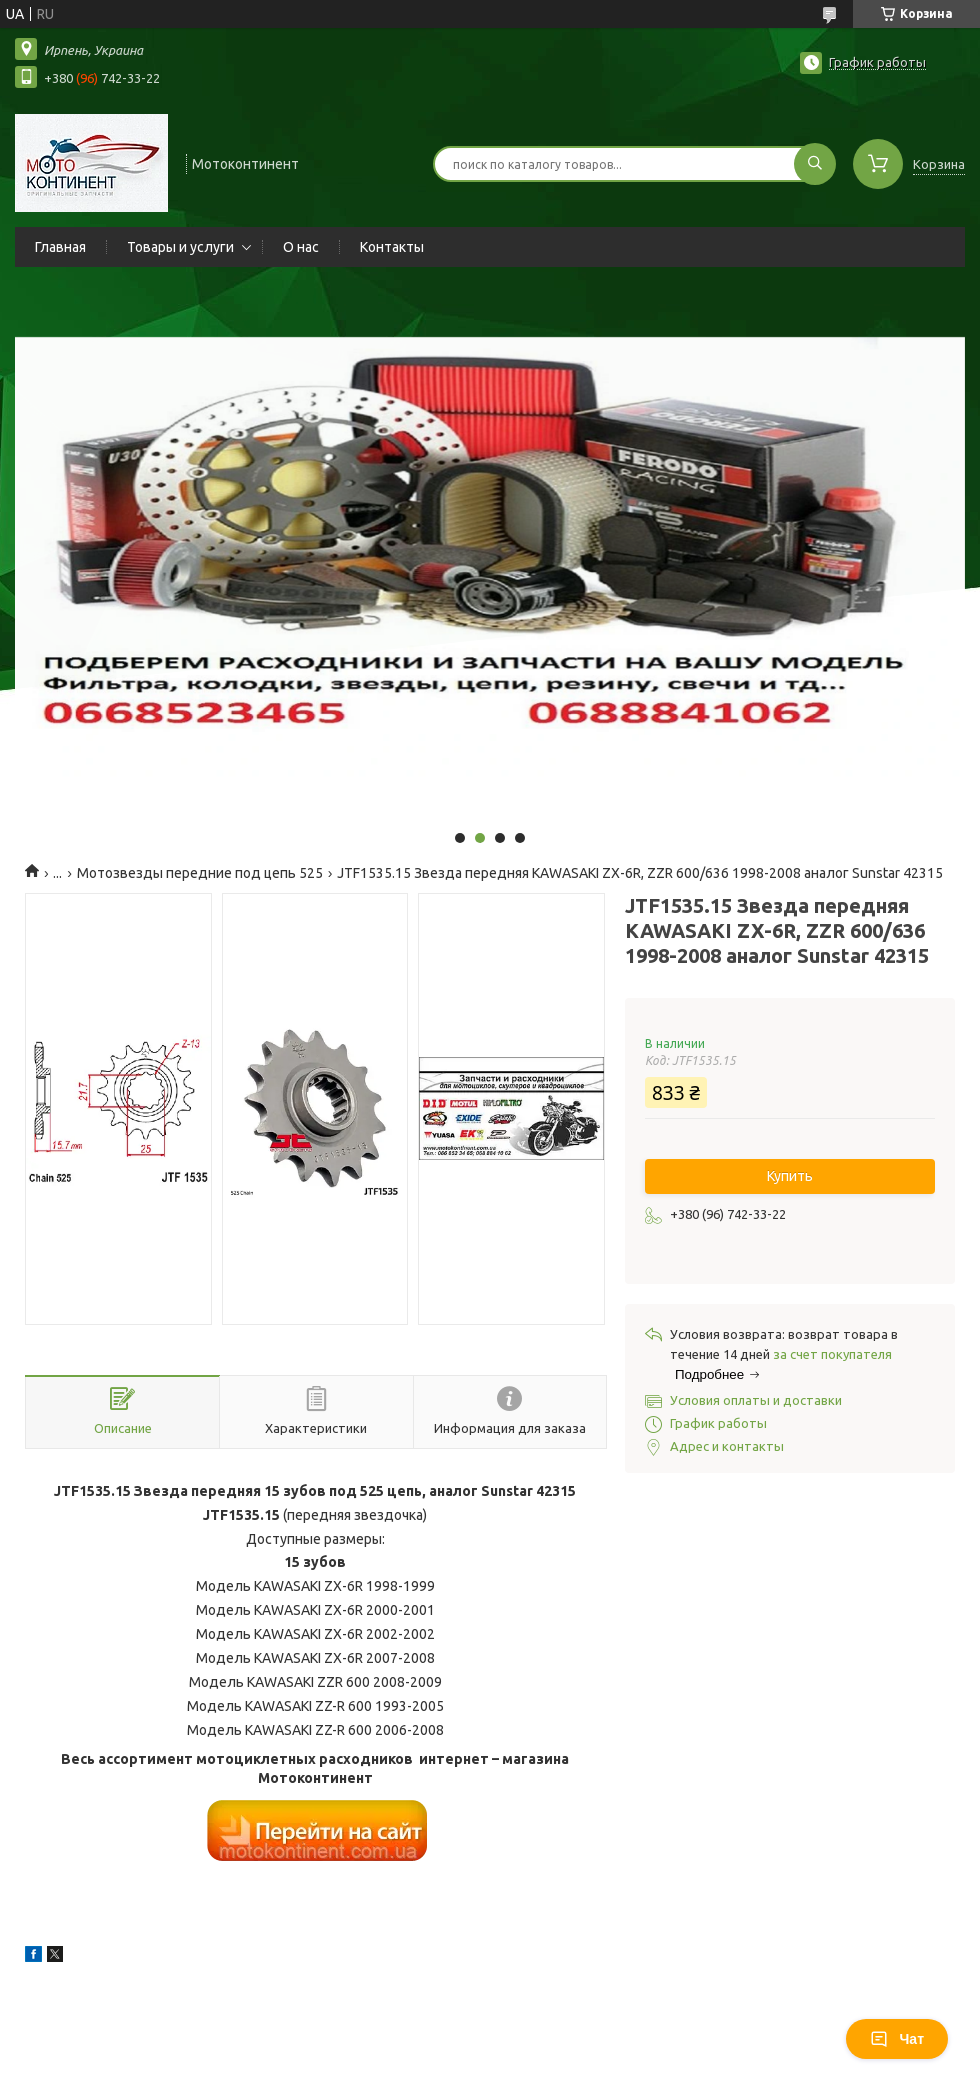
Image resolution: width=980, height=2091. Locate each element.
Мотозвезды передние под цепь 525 (200, 873)
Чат (897, 2039)
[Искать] (815, 164)
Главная (60, 247)
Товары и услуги (180, 247)
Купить (790, 1176)
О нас (301, 247)
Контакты (392, 247)
